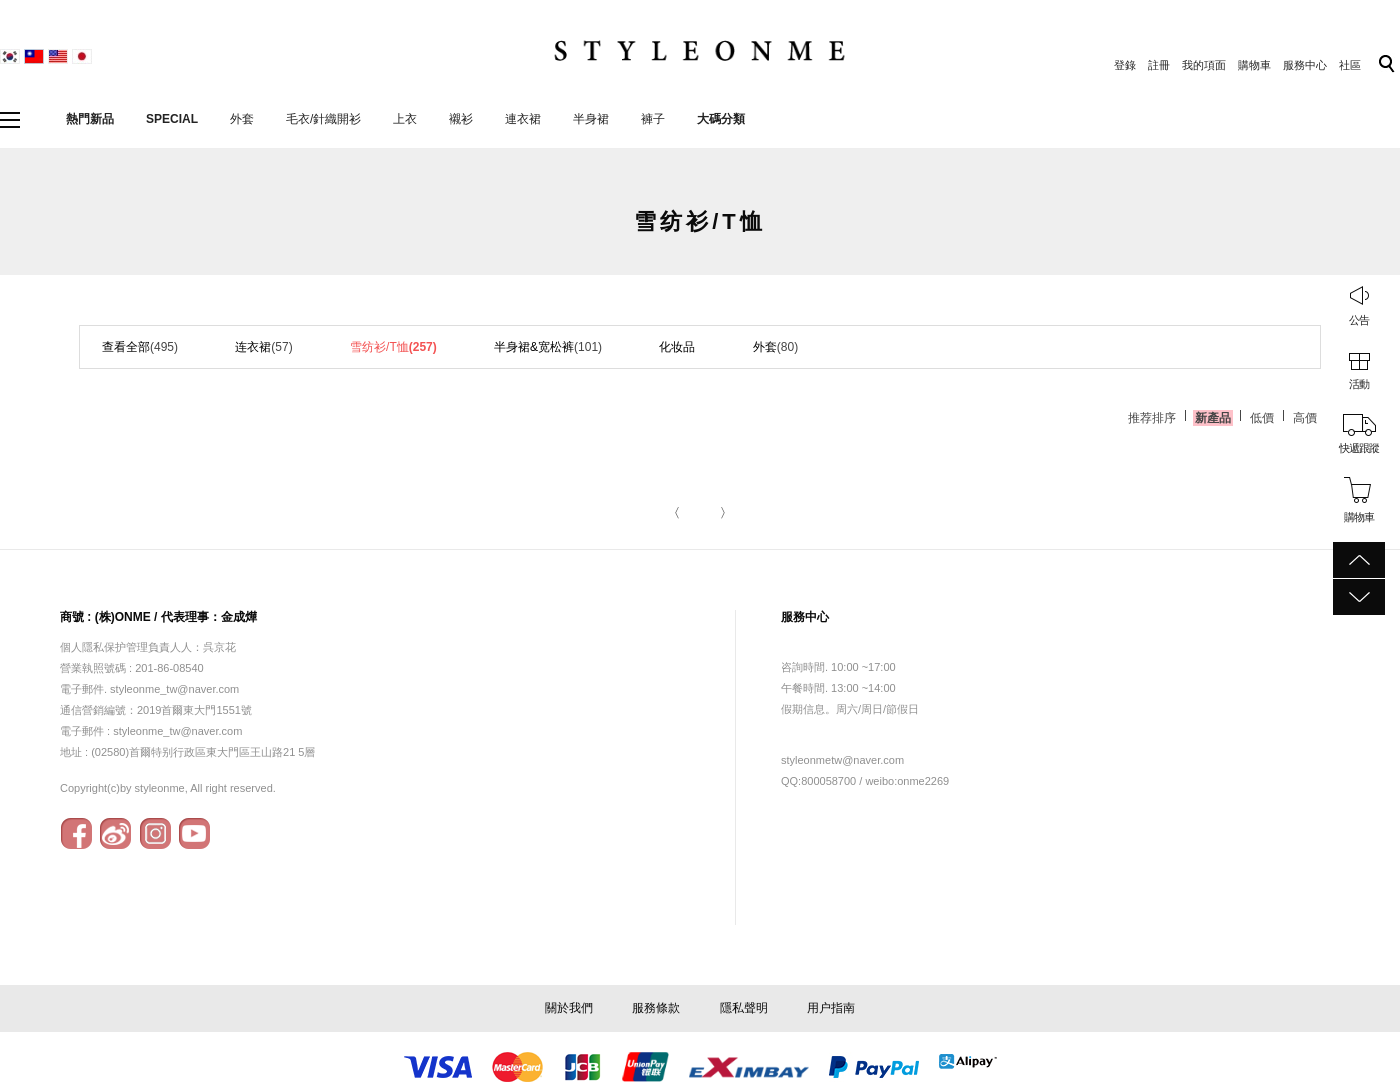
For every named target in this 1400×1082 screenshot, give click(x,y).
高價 (1305, 418)
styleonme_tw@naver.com (177, 731)
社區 (1350, 65)
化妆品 (677, 347)
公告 (1359, 320)
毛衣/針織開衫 (323, 119)
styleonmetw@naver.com (842, 760)
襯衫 (461, 119)
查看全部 (140, 347)
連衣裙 (523, 119)
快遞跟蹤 (1359, 448)
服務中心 (1305, 65)
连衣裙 (263, 347)
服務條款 (656, 1008)
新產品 (1213, 418)
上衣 (405, 119)
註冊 (1159, 65)
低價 (1262, 418)
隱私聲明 (744, 1008)
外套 (242, 119)
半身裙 (591, 119)
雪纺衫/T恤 (393, 347)
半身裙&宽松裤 (548, 347)
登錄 (1125, 65)
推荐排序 (1152, 418)
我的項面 (1204, 65)
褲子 (653, 119)
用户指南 (831, 1008)
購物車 (1254, 65)
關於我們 (569, 1008)
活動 (1359, 384)
